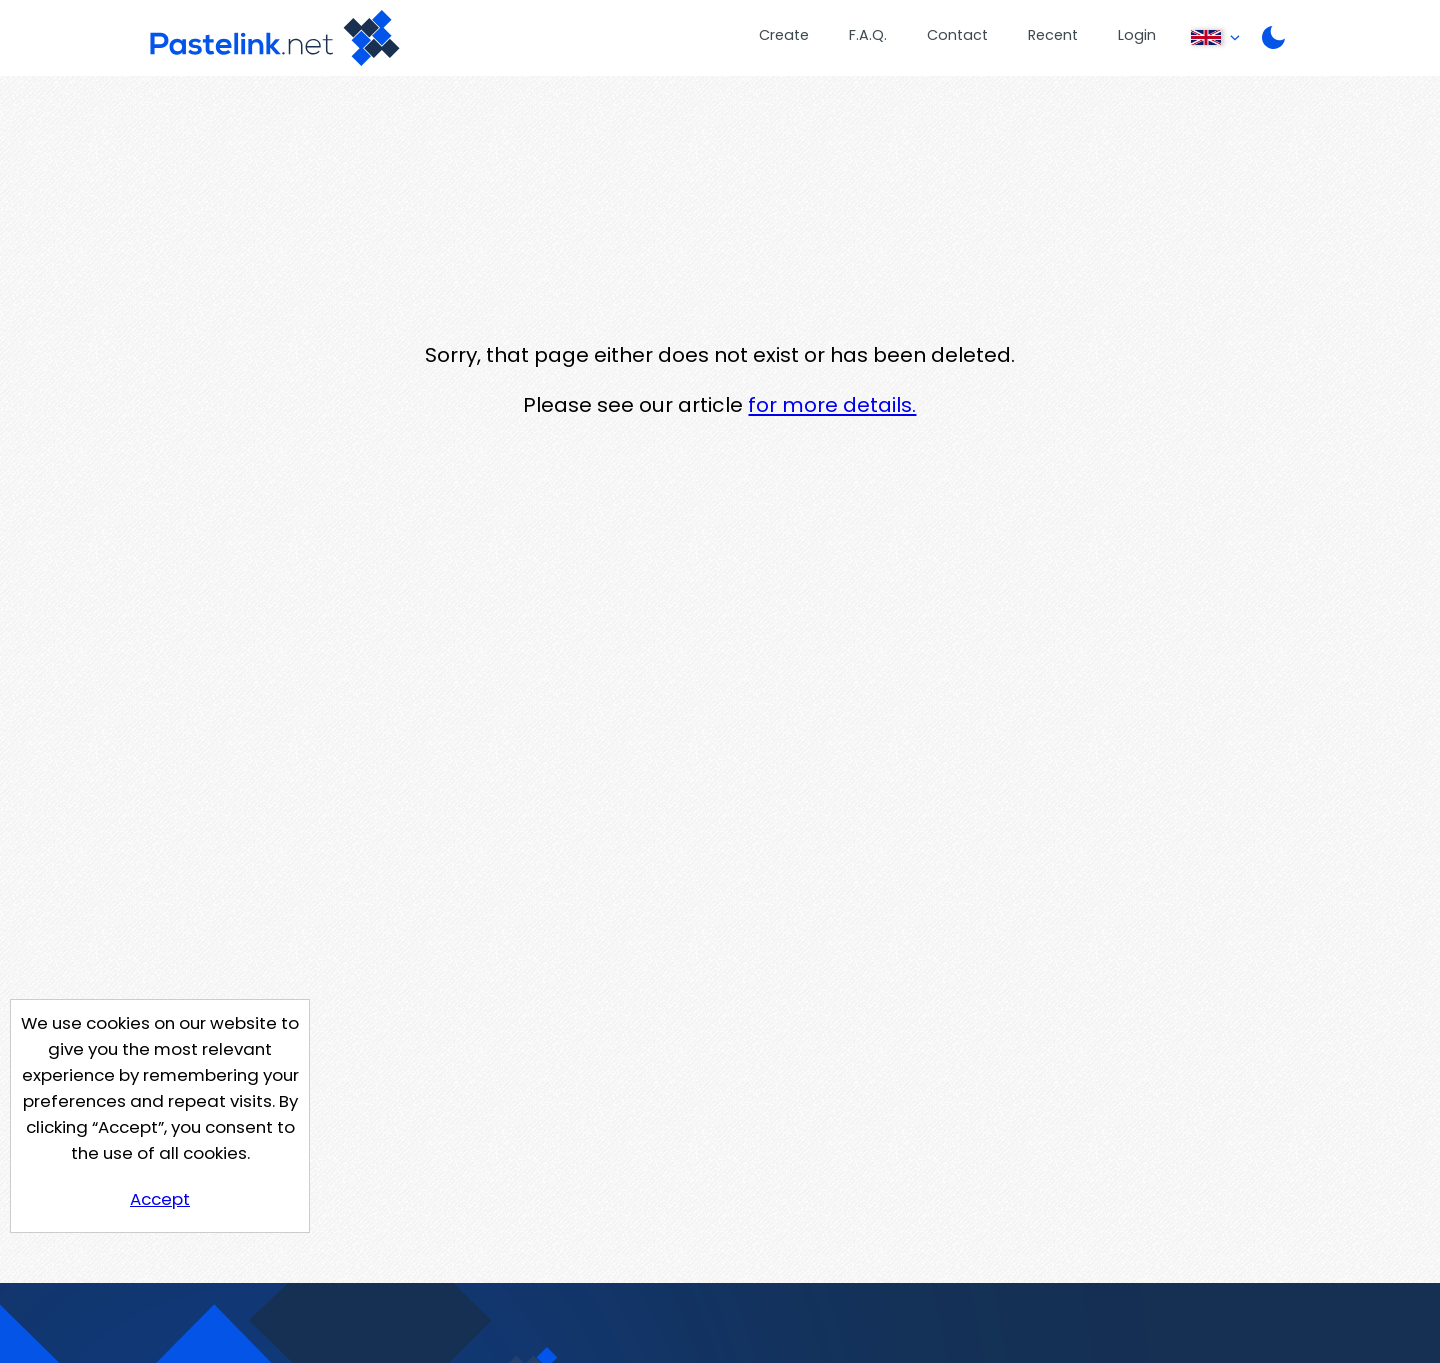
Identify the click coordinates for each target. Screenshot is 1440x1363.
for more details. (832, 405)
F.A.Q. (868, 35)
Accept (160, 1199)
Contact (957, 35)
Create (784, 35)
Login (1137, 35)
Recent (1053, 35)
